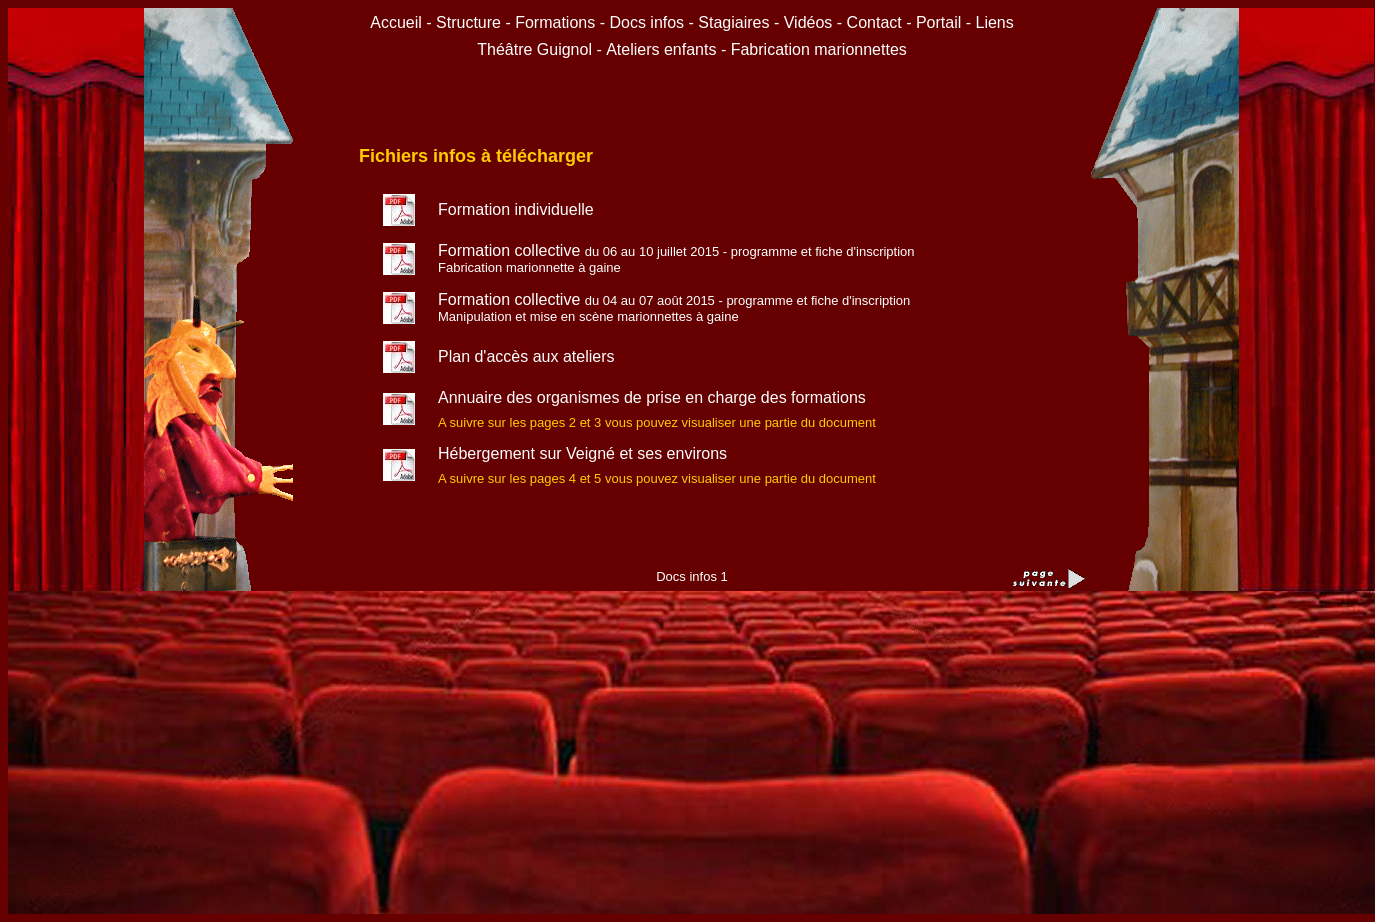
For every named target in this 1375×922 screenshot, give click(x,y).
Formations (555, 22)
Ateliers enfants (663, 49)
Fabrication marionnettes (819, 49)
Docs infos (648, 22)
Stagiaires (733, 22)
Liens (995, 22)
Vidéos (808, 22)
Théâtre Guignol (534, 49)
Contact (874, 22)
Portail (938, 22)
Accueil (398, 22)
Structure (468, 22)
